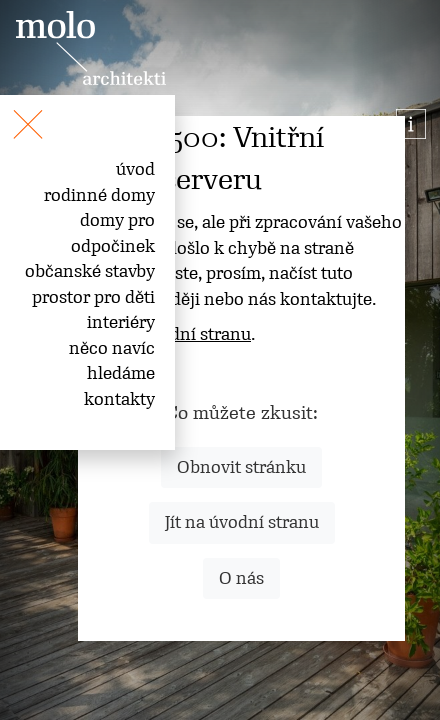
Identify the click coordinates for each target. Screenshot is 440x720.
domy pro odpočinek (113, 233)
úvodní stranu (196, 334)
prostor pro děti (93, 297)
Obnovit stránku (241, 467)
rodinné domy (99, 195)
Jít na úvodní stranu (242, 522)
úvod (135, 169)
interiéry (121, 322)
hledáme (121, 373)
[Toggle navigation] (8, 113)
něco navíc (112, 348)
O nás (241, 578)
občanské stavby (90, 271)
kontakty (119, 399)
